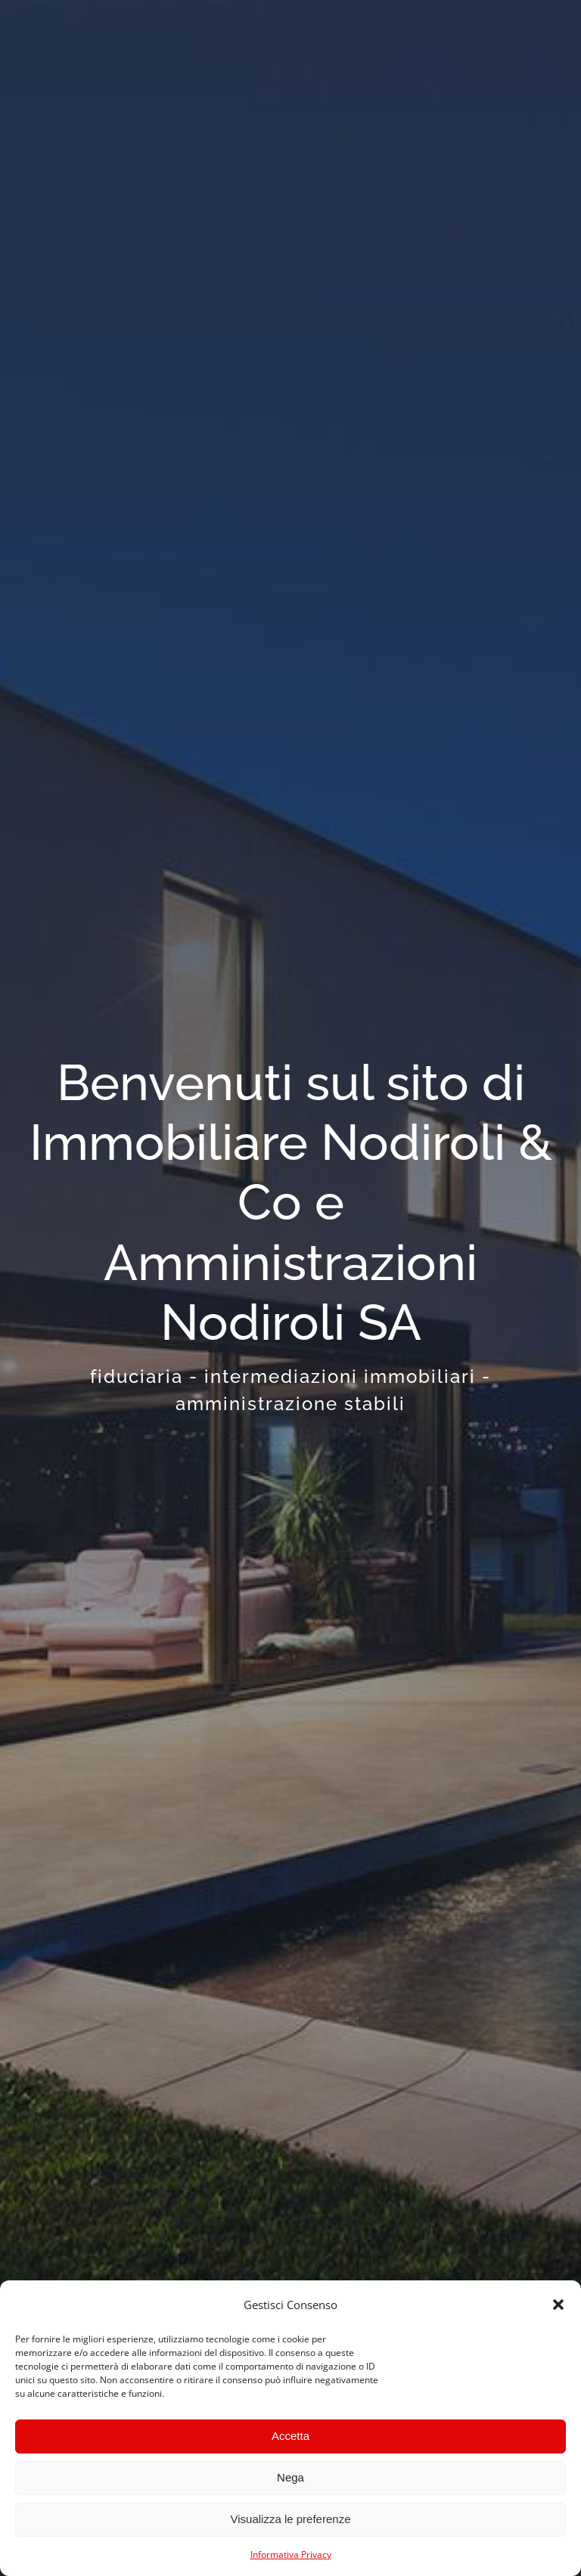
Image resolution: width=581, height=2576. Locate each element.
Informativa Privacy (290, 2554)
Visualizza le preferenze (291, 2518)
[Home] (290, 1235)
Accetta (290, 2435)
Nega (290, 2477)
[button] (558, 2304)
